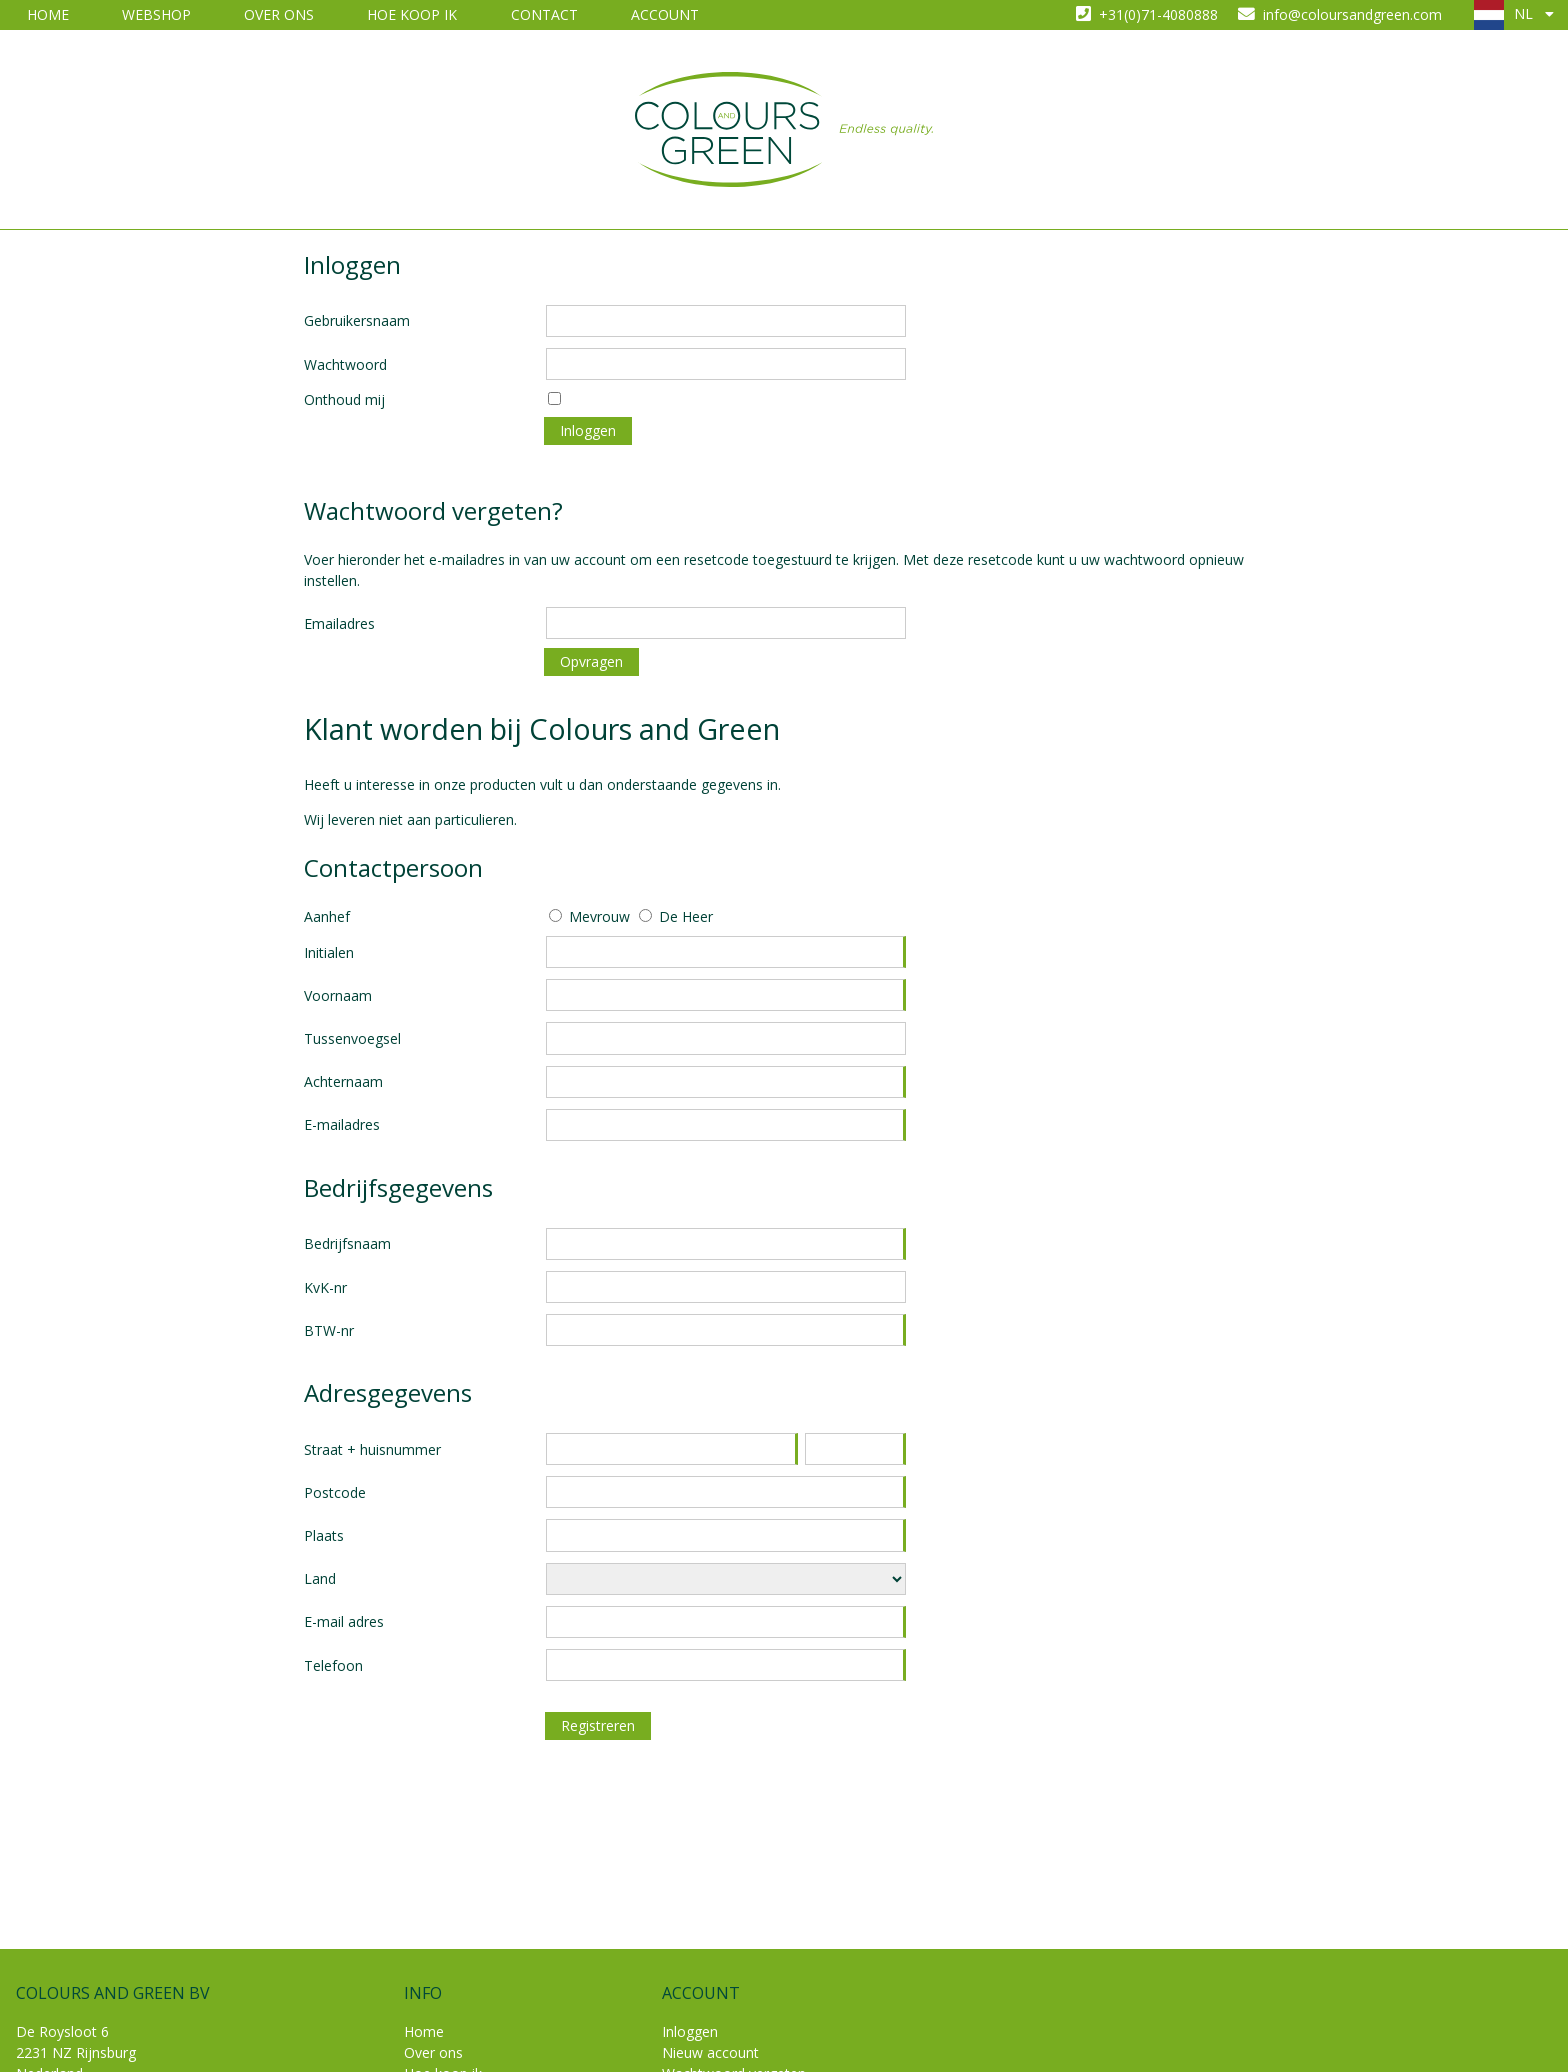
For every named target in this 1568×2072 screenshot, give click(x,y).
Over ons (279, 14)
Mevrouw (599, 916)
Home (48, 14)
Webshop (156, 14)
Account (665, 14)
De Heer (686, 916)
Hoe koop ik (412, 14)
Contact (544, 14)
